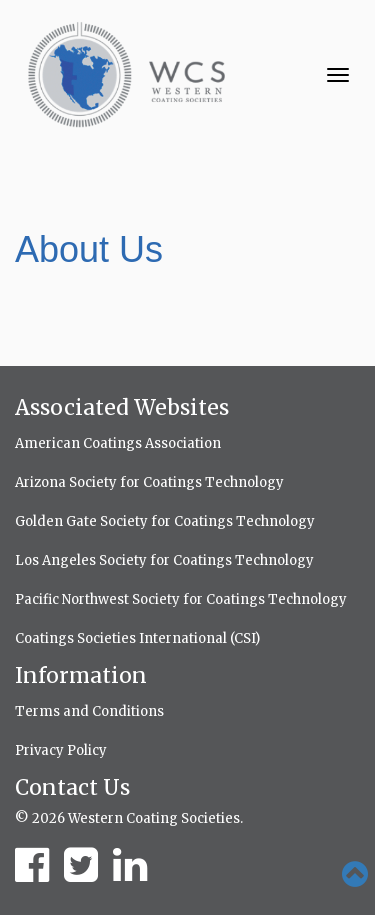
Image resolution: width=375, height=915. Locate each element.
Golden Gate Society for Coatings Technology (165, 521)
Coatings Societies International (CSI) (137, 638)
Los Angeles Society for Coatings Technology (164, 560)
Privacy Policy (61, 750)
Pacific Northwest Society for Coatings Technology (181, 599)
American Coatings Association (118, 443)
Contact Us (72, 787)
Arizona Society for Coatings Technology (149, 482)
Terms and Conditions (89, 711)
